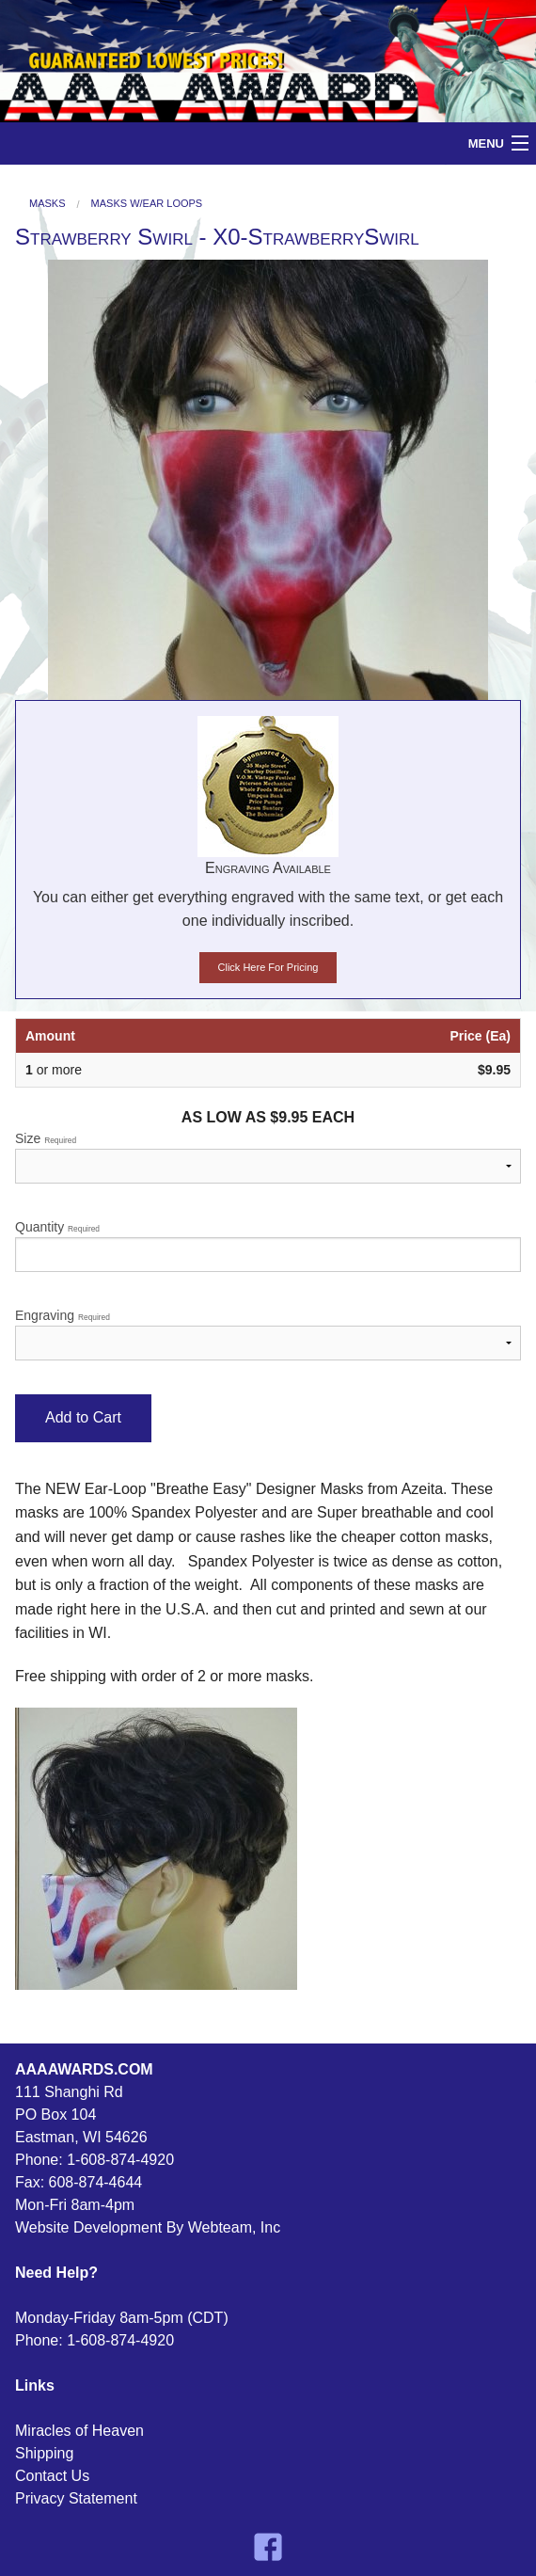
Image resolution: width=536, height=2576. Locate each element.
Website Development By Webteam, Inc (147, 2227)
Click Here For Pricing (268, 967)
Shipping (44, 2453)
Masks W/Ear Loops (147, 204)
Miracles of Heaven (79, 2431)
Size (268, 1157)
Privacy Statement (76, 2498)
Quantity (268, 1245)
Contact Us (52, 2476)
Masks (47, 204)
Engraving (268, 1334)
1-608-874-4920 (120, 2160)
